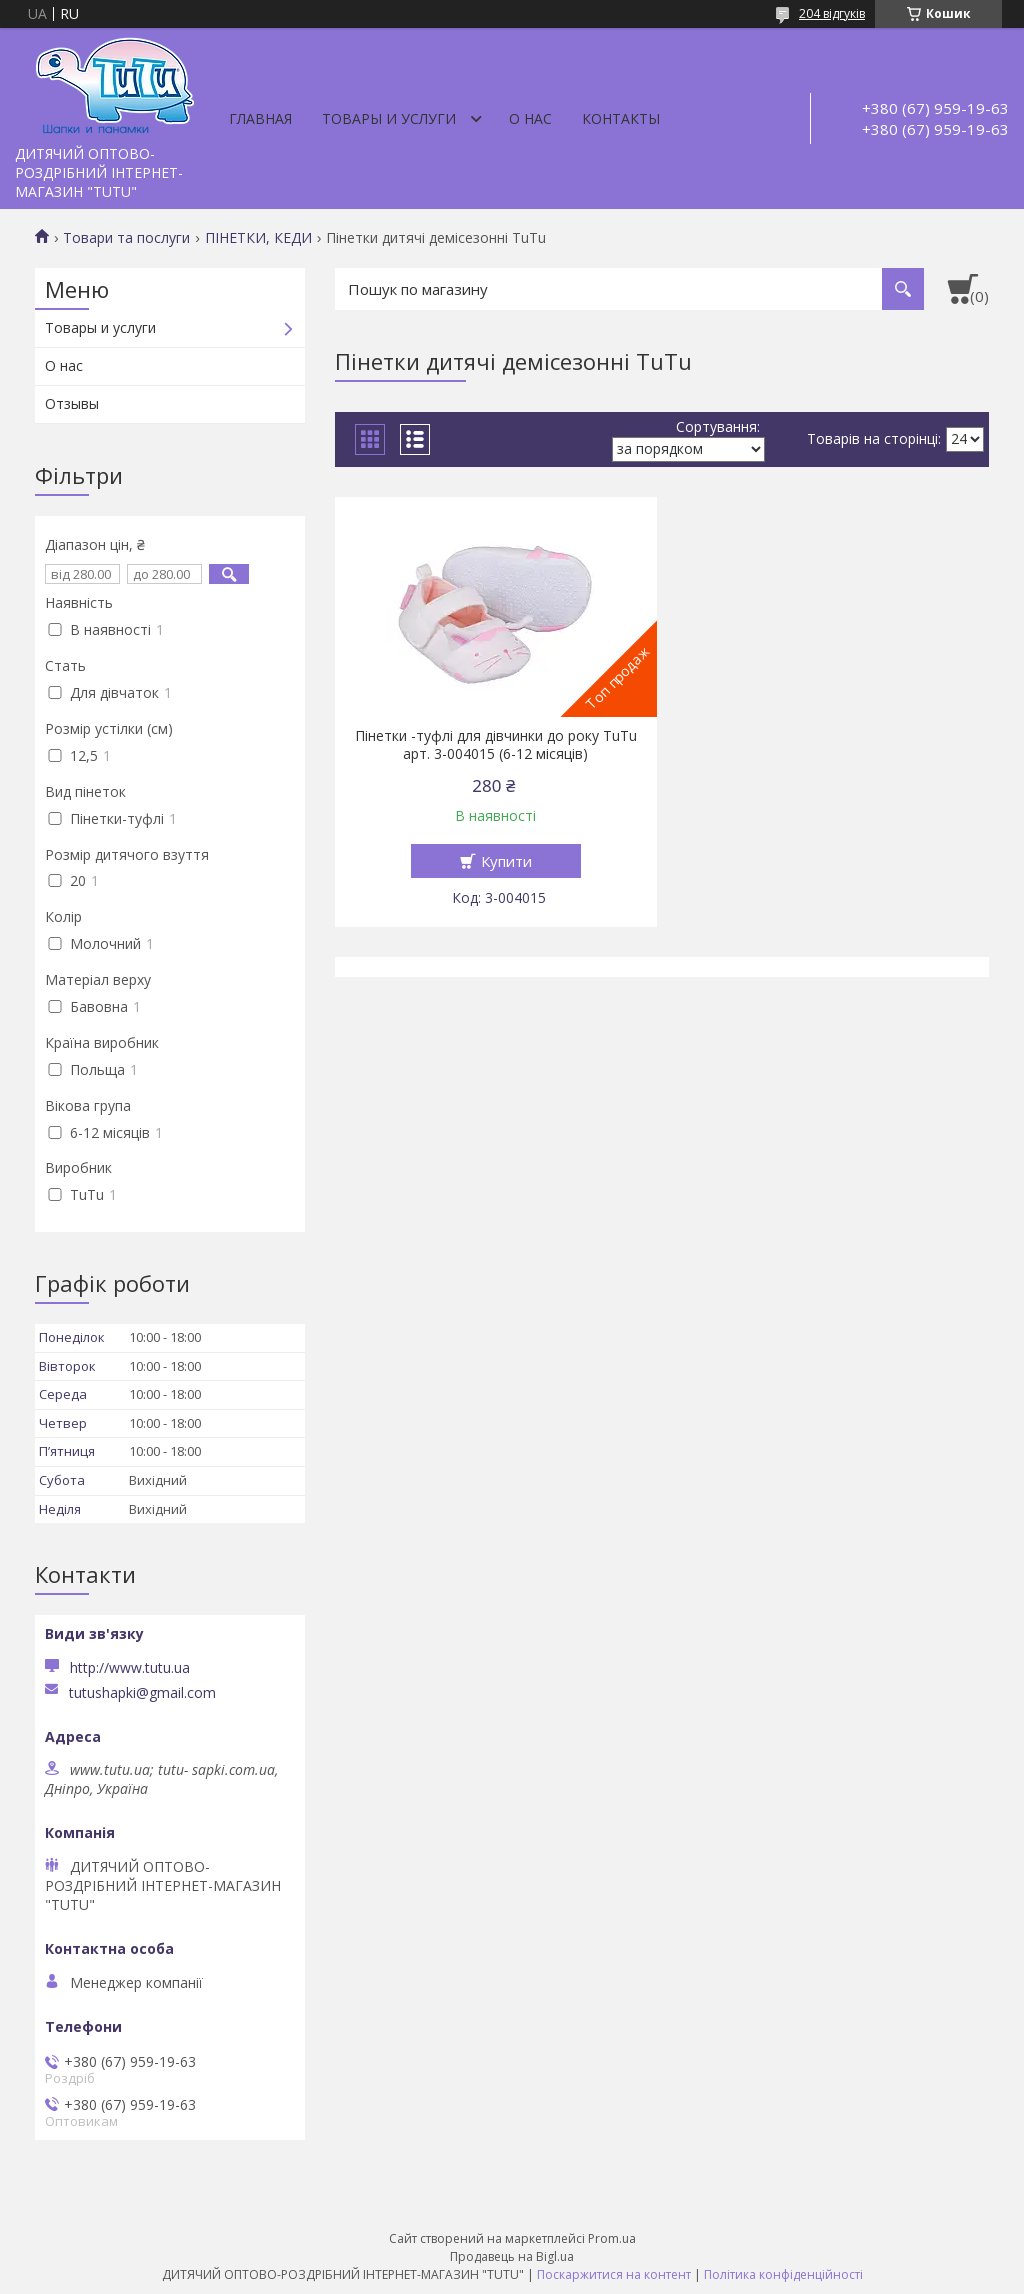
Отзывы (72, 403)
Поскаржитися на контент (614, 2274)
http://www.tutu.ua (130, 1667)
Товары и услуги (389, 118)
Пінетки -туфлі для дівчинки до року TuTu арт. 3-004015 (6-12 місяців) (496, 745)
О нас (530, 118)
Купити (506, 861)
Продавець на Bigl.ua (512, 2256)
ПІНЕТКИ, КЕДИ (258, 238)
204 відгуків (832, 13)
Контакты (621, 118)
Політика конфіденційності (783, 2274)
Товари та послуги (126, 238)
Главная (260, 118)
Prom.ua (612, 2238)
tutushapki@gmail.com (142, 1693)
